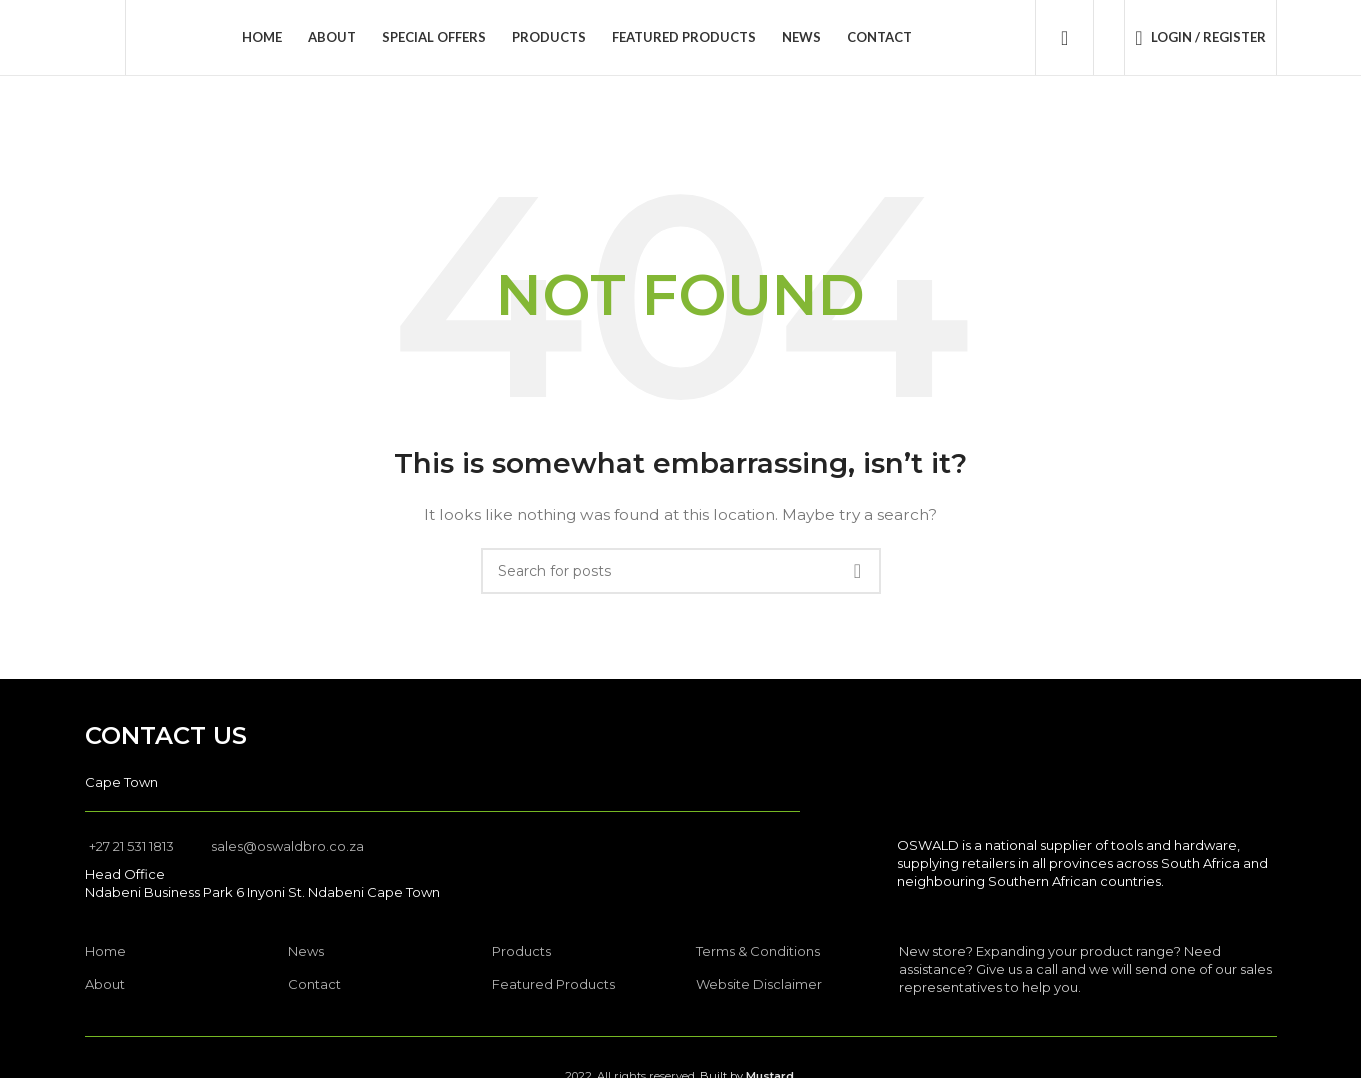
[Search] (1064, 38)
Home (105, 951)
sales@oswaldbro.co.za (287, 846)
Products (521, 951)
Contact (314, 984)
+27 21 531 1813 (131, 846)
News (306, 951)
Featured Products (553, 984)
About (105, 984)
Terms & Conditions (758, 951)
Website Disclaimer (759, 984)
